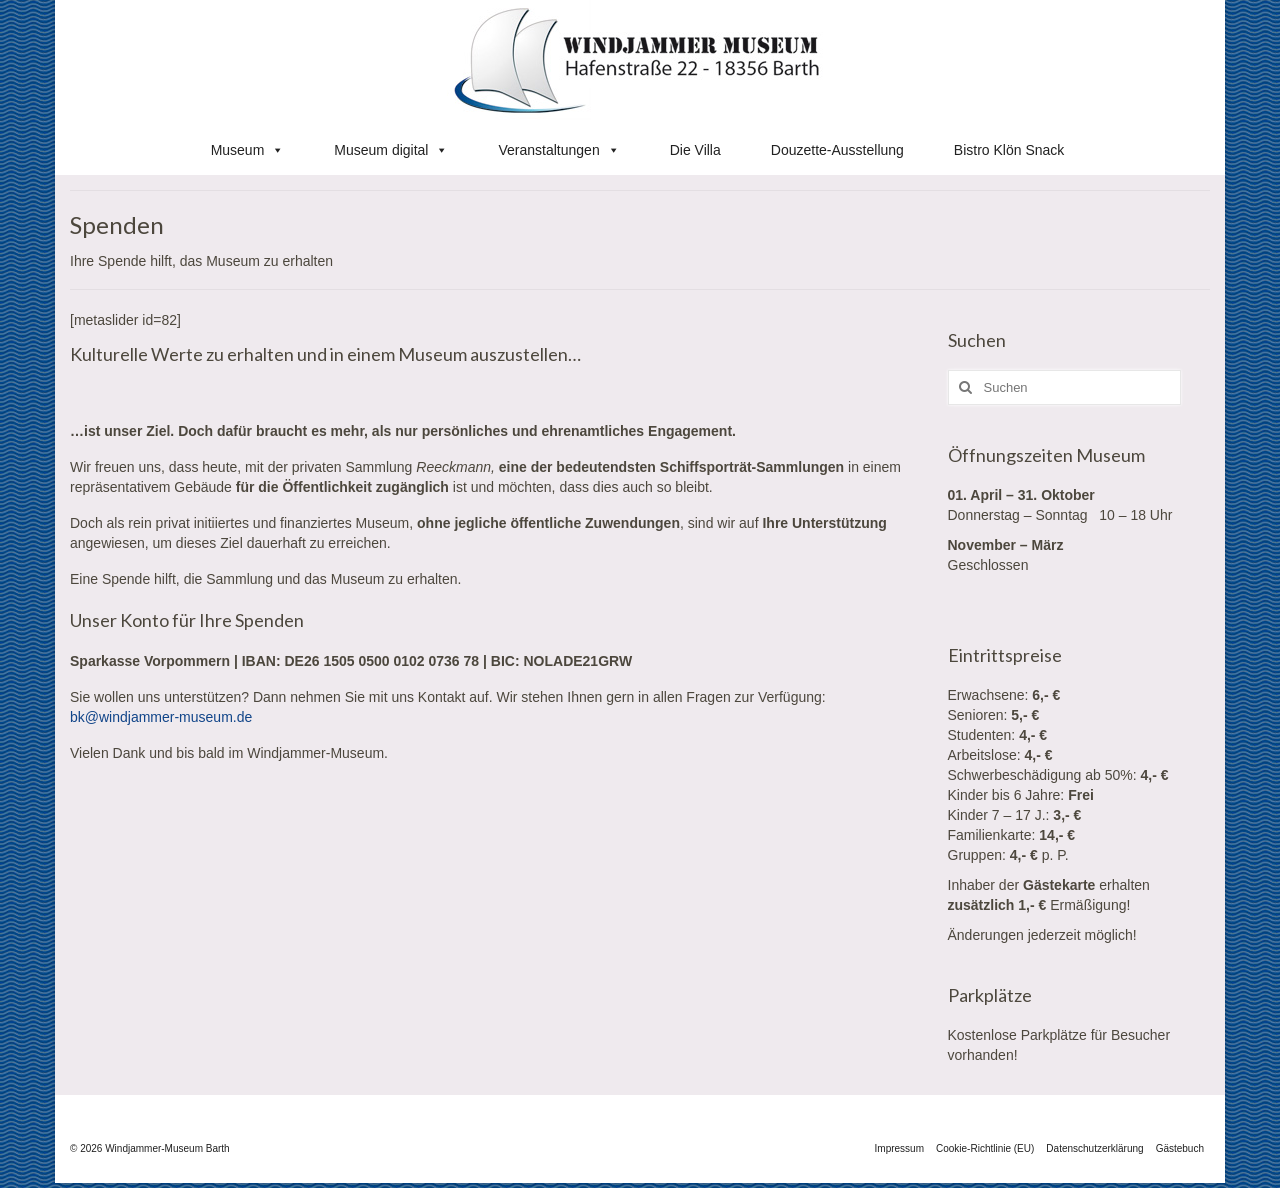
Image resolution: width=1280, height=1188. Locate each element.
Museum (248, 150)
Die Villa (695, 150)
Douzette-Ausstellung (837, 150)
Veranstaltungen (558, 150)
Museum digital (391, 150)
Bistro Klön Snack (1009, 150)
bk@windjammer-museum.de (161, 717)
